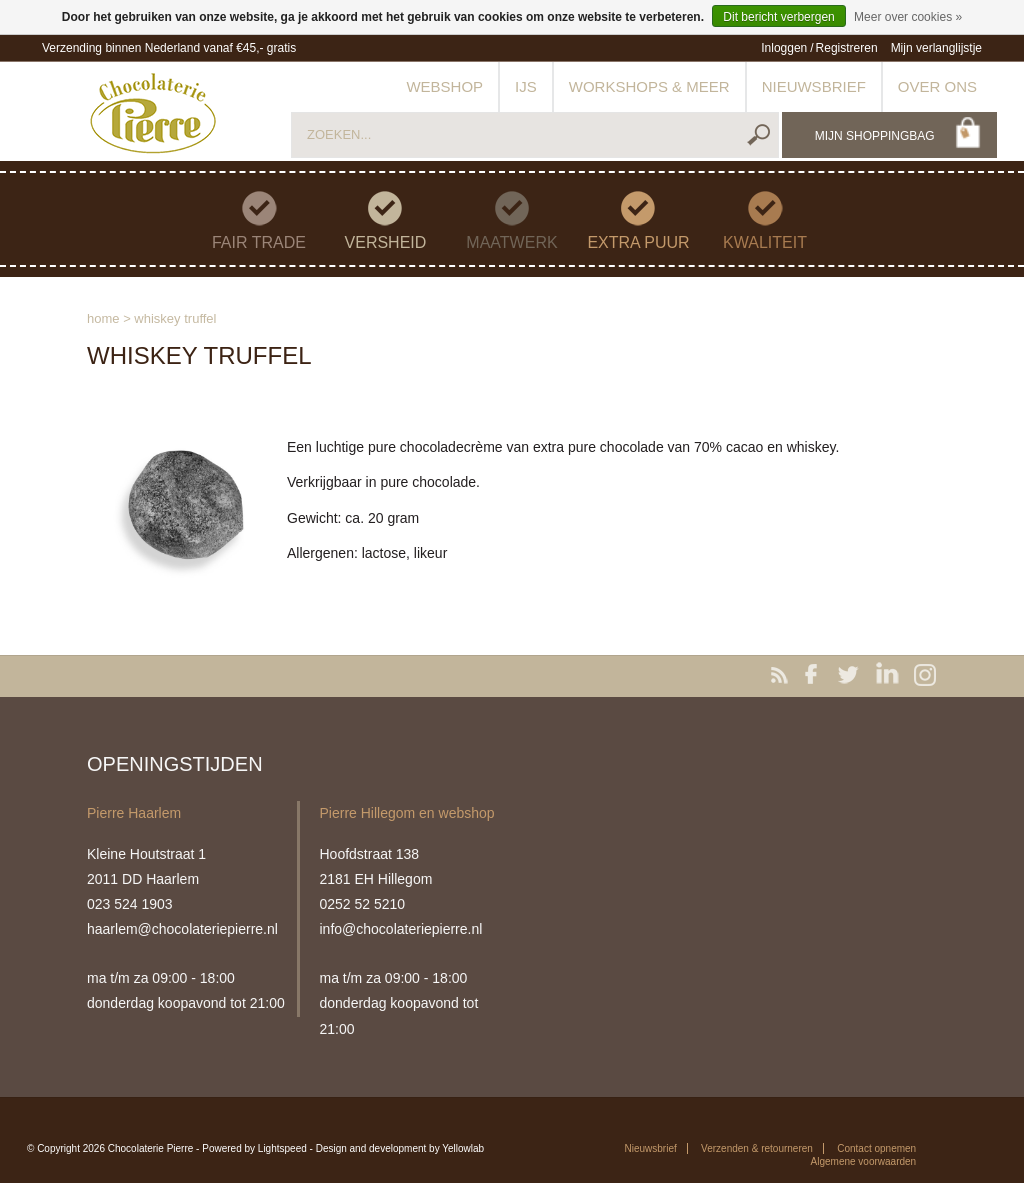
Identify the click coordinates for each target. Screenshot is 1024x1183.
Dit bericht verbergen (778, 17)
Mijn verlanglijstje (936, 48)
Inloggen (784, 48)
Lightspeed (282, 1148)
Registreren (847, 48)
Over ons (937, 86)
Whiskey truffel (175, 318)
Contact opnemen (876, 1148)
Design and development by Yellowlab (400, 1148)
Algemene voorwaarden (864, 1161)
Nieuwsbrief (814, 86)
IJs (526, 86)
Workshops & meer (649, 86)
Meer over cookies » (908, 17)
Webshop (444, 86)
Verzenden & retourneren (757, 1148)
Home (103, 318)
